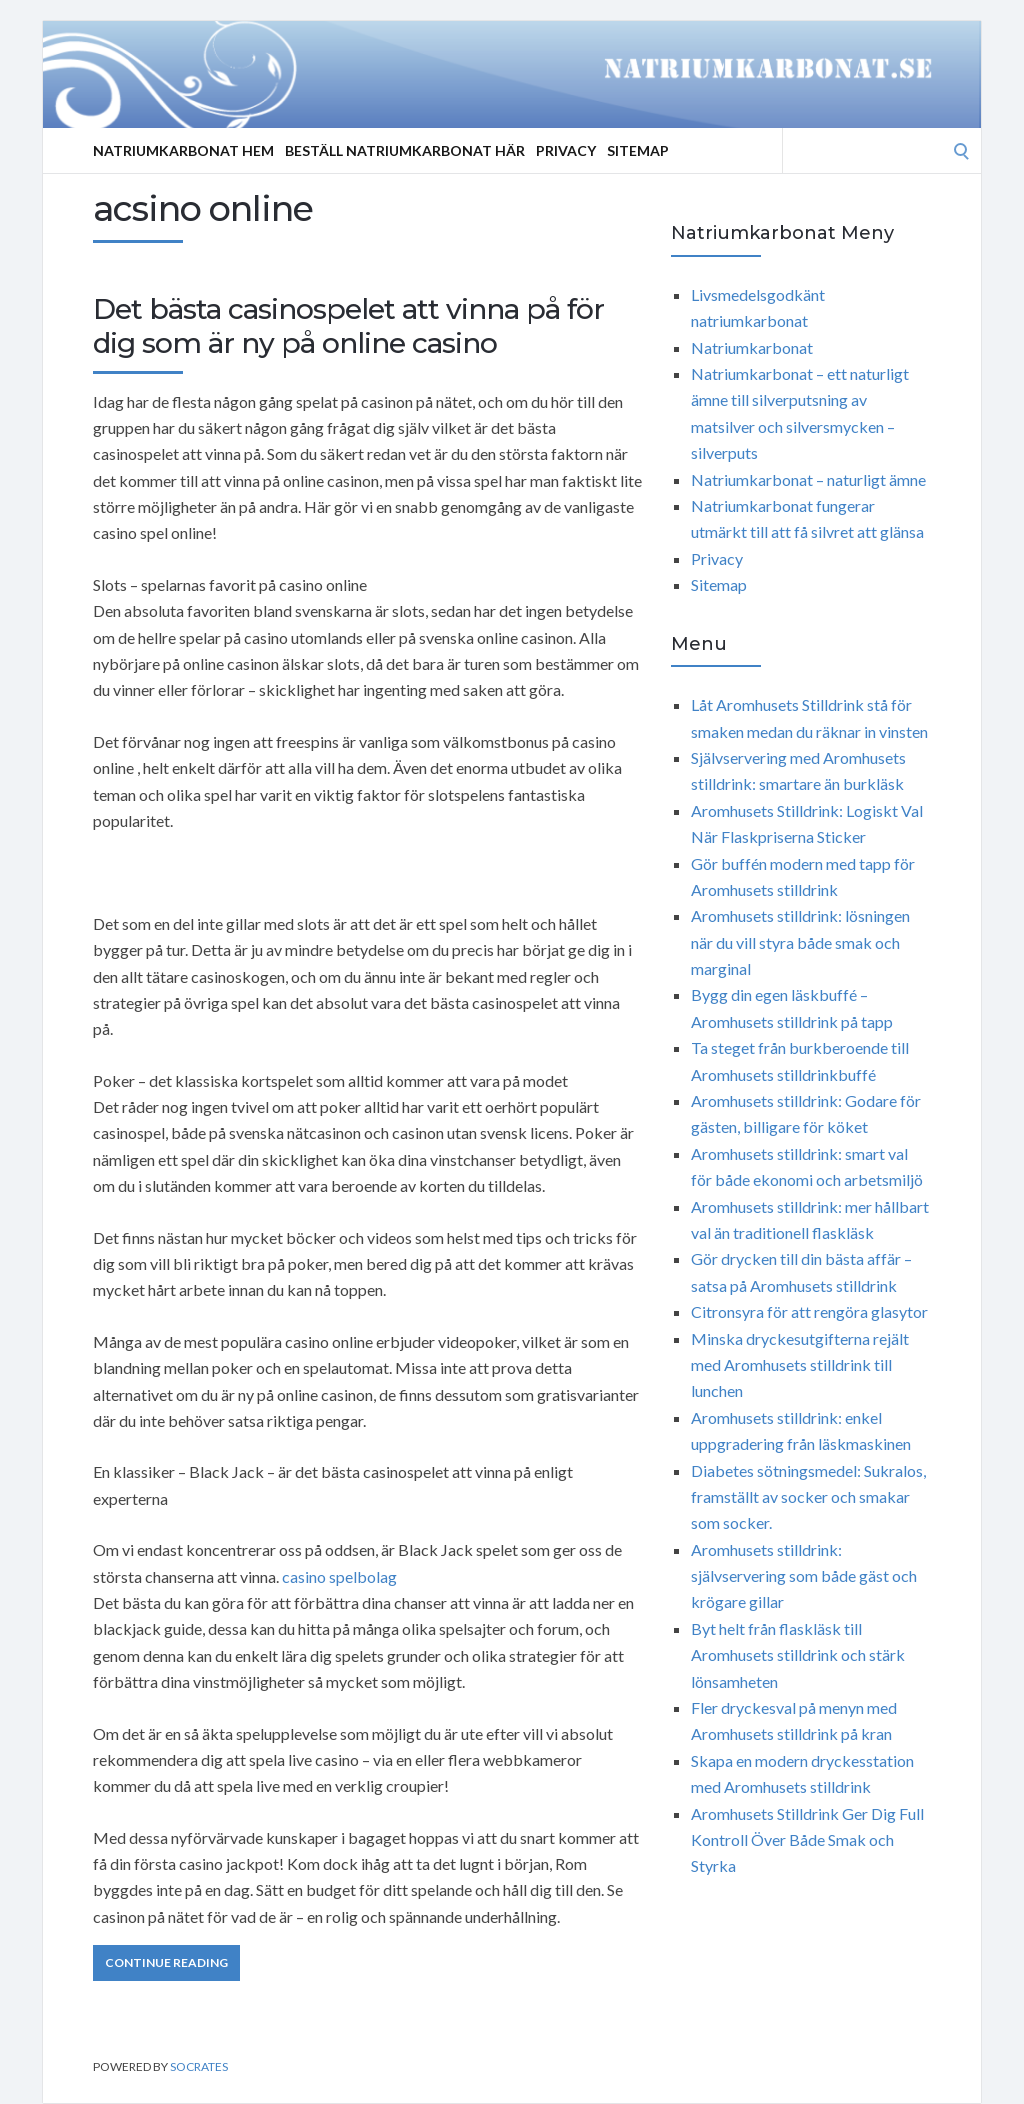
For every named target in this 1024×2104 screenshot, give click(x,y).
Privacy (566, 150)
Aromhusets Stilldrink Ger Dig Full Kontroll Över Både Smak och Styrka (807, 1840)
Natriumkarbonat (752, 347)
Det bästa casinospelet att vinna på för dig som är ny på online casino (348, 326)
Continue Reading (166, 1962)
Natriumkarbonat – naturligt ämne (808, 479)
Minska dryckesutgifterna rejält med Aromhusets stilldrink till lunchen (800, 1365)
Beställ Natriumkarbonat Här (405, 150)
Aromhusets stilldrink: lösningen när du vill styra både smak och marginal (800, 942)
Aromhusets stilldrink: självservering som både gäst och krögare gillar (804, 1576)
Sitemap (638, 150)
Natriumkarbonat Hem (183, 150)
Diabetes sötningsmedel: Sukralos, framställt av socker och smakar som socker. (808, 1497)
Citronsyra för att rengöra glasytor (809, 1311)
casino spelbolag (339, 1576)
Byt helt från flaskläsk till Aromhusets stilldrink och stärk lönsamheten (798, 1655)
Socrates (199, 2066)
